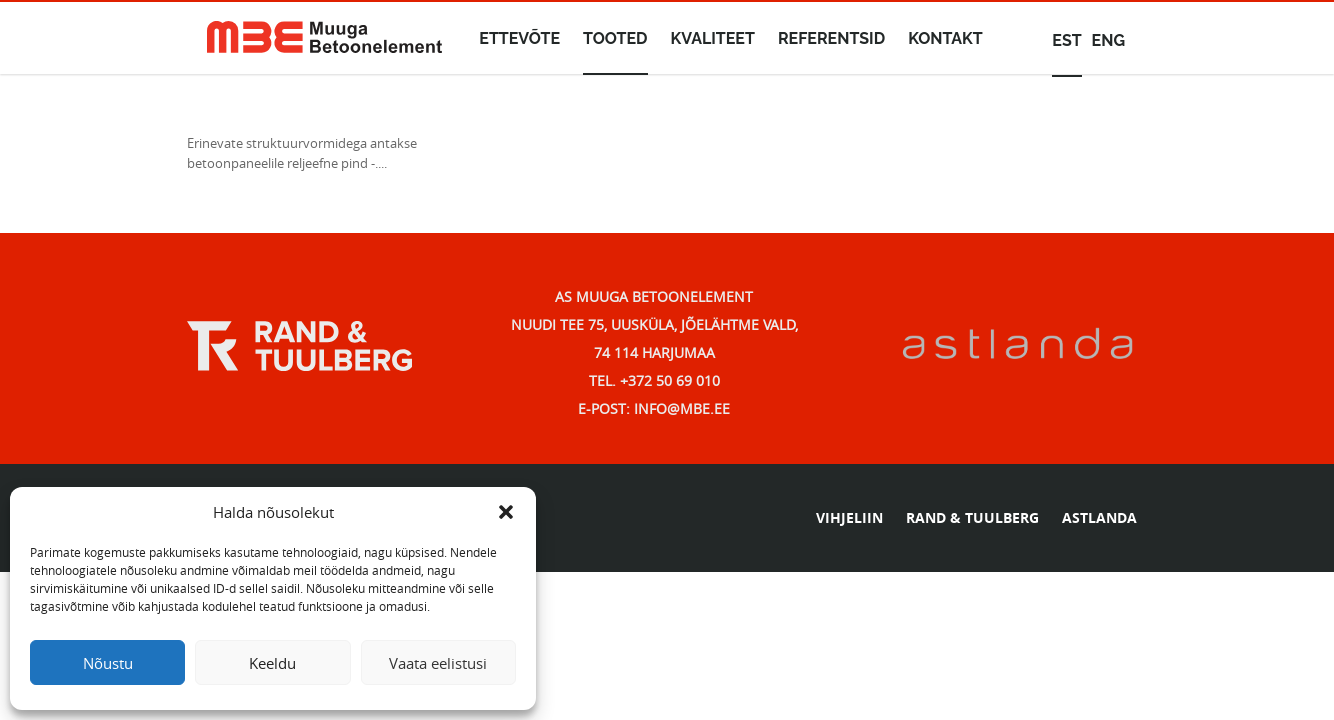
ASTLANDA (1099, 517)
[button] (506, 512)
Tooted (615, 38)
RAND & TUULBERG (972, 517)
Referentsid (831, 38)
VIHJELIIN (849, 517)
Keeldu (272, 663)
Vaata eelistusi (438, 663)
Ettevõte (519, 38)
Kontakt (945, 38)
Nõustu (108, 663)
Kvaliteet (713, 38)
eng (1108, 40)
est (1066, 40)
